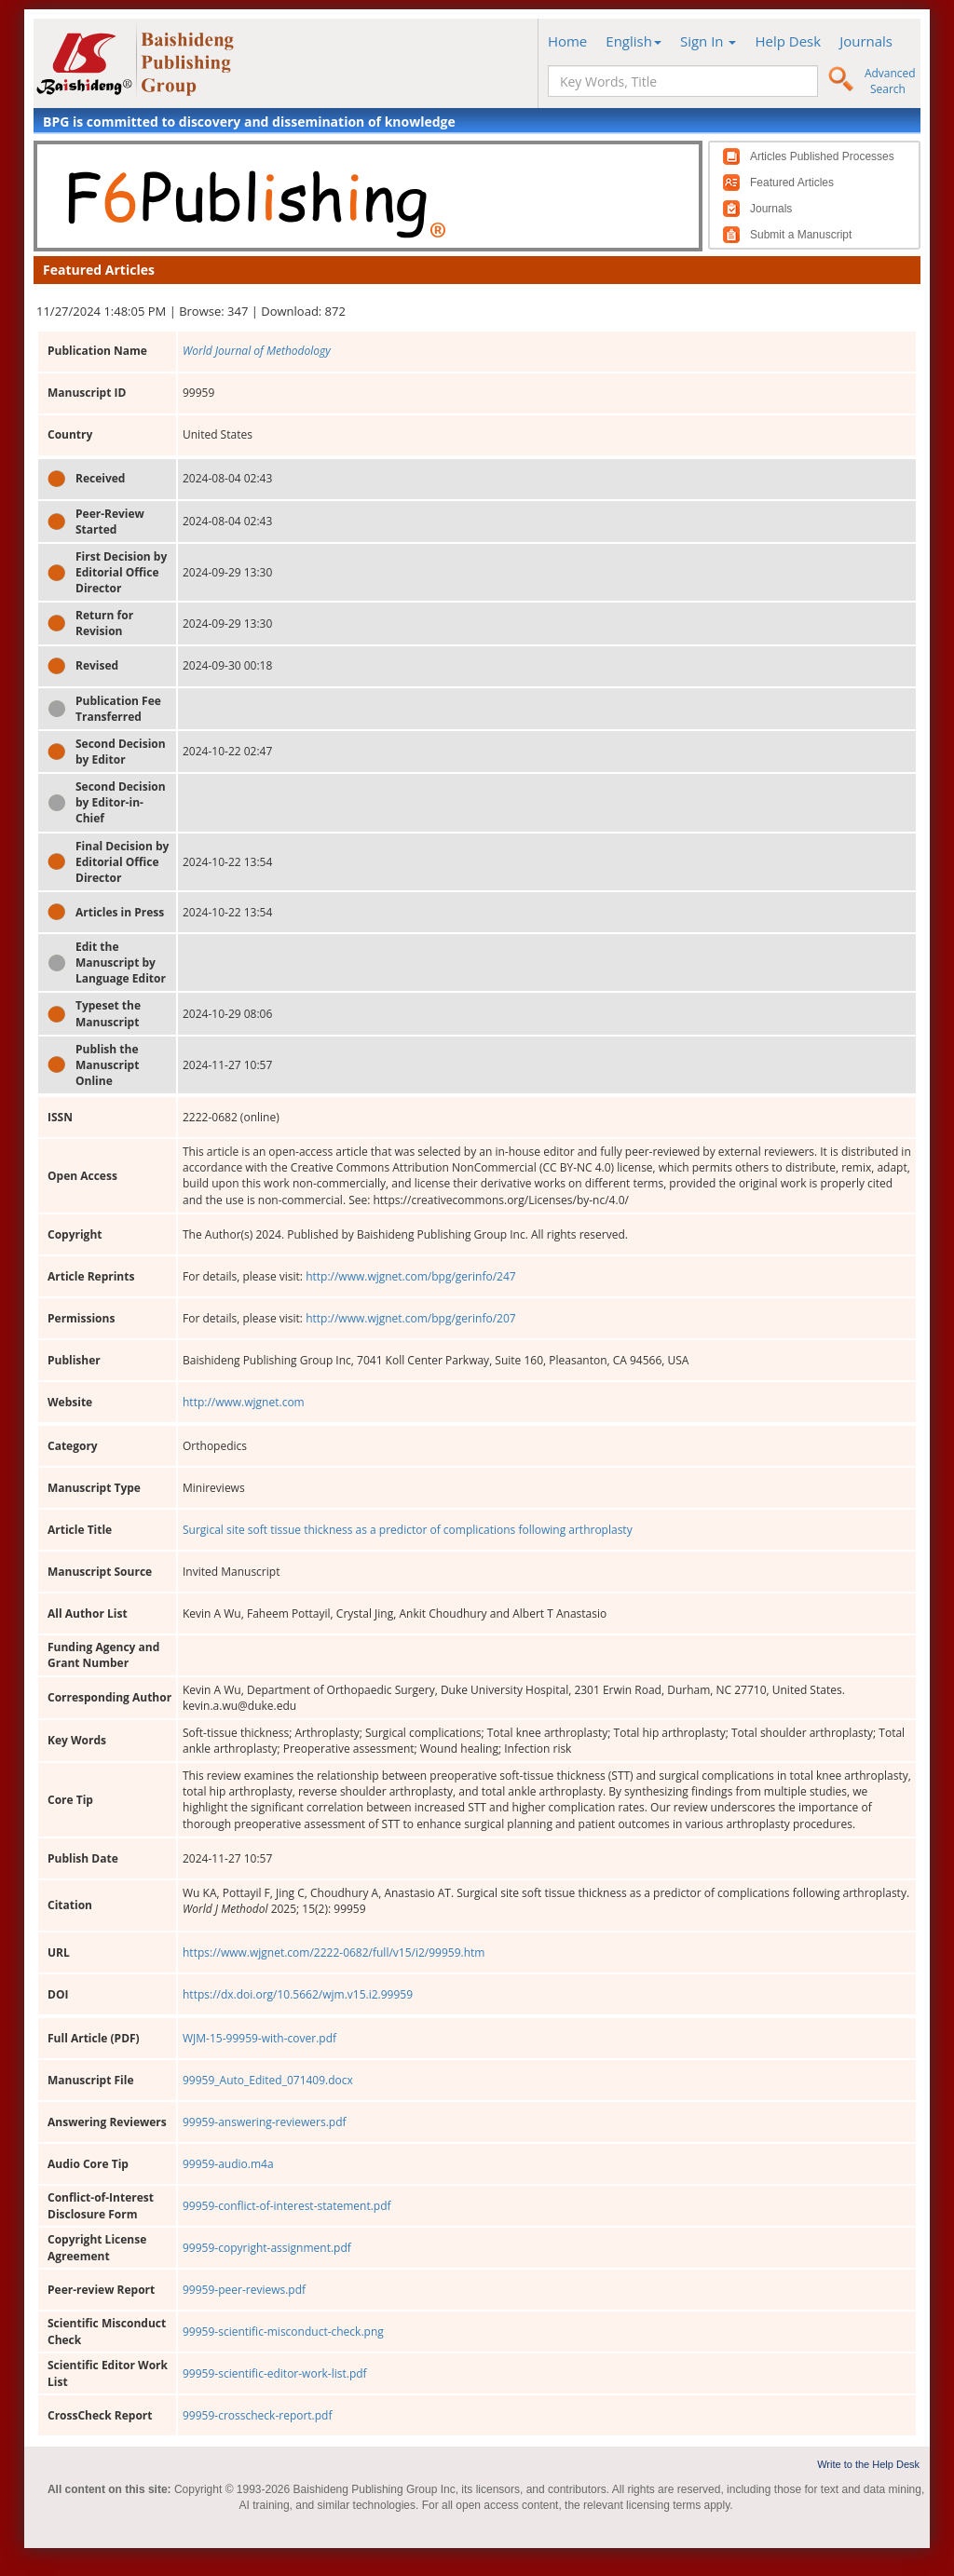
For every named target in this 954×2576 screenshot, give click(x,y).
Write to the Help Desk (868, 2464)
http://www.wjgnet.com (244, 1402)
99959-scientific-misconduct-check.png (283, 2331)
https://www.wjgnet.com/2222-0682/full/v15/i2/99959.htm (333, 1952)
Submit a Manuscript (801, 234)
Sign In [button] (708, 41)
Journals (866, 41)
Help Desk (788, 41)
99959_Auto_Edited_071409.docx (268, 2080)
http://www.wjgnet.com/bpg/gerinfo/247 (411, 1276)
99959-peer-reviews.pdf (244, 2290)
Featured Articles (792, 182)
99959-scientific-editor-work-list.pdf (275, 2373)
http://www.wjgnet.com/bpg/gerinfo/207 (411, 1318)
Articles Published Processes (822, 156)
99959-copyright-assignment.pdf (267, 2248)
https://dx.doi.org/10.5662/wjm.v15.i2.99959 (298, 1994)
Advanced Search (890, 81)
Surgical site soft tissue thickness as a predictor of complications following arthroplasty (408, 1530)
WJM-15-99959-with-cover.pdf (259, 2038)
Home (567, 41)
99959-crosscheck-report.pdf (258, 2415)
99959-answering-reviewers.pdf (265, 2122)
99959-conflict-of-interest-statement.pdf (287, 2206)
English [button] (633, 41)
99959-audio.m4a (228, 2164)
